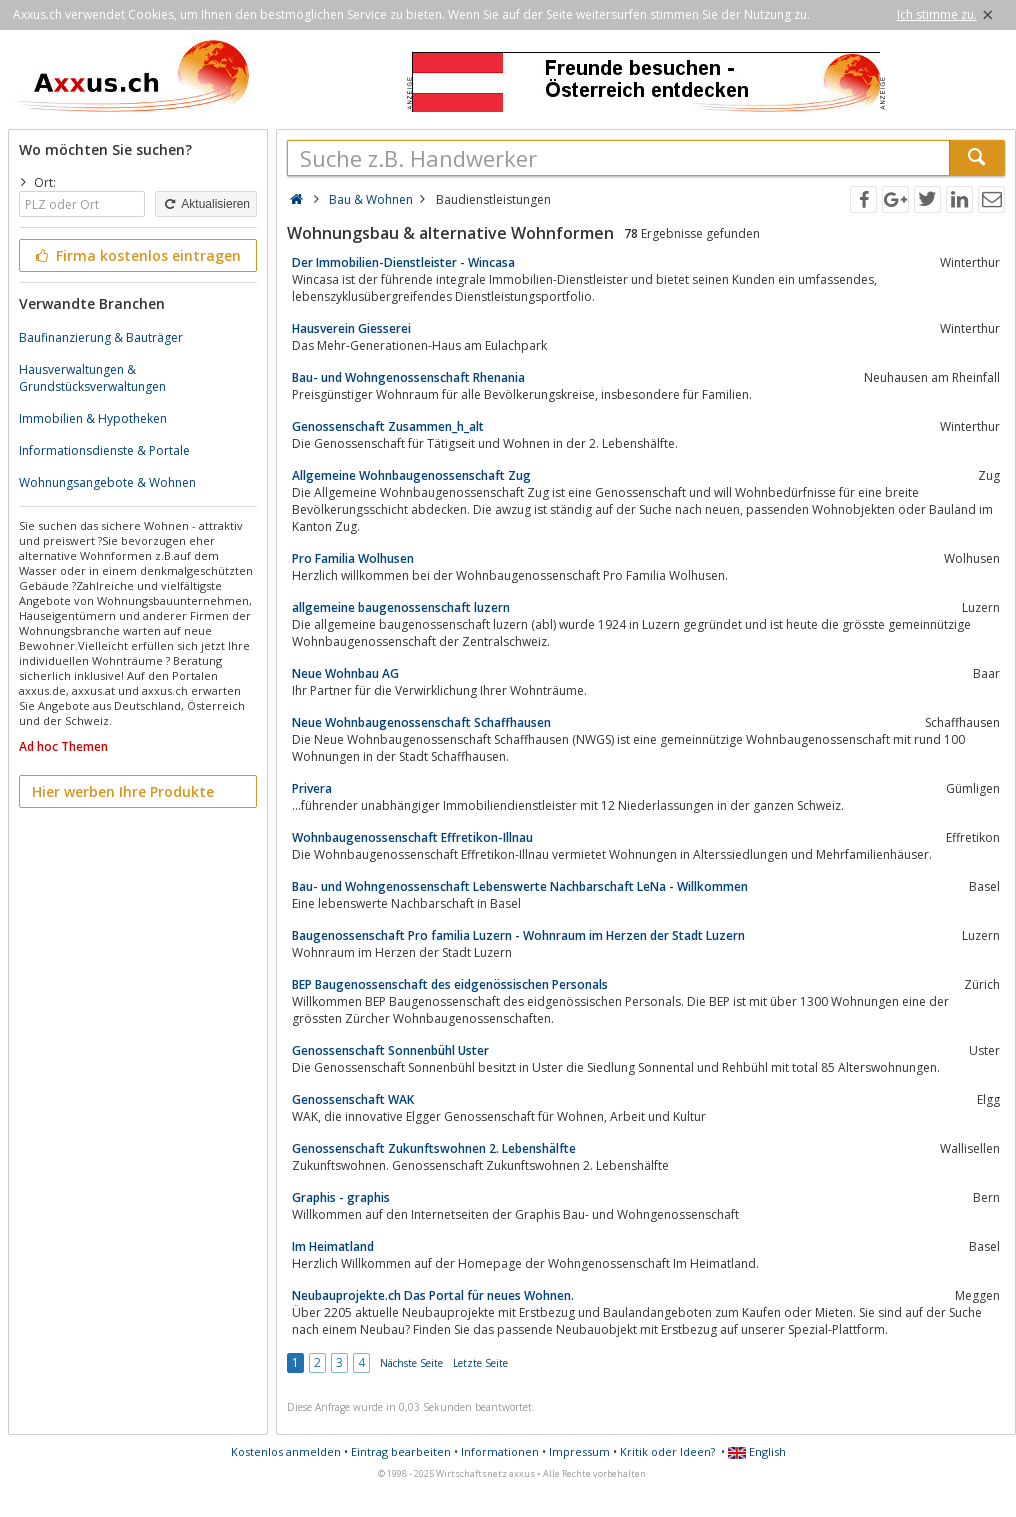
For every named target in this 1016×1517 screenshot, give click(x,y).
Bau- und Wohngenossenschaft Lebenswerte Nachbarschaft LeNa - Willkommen (520, 886)
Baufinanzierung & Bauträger (101, 337)
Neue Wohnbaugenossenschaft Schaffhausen (421, 722)
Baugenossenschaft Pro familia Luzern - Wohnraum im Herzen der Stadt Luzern (518, 935)
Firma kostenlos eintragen (136, 255)
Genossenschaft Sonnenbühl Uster (390, 1050)
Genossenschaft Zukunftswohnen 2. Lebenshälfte (434, 1148)
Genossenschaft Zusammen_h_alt (388, 426)
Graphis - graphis (341, 1197)
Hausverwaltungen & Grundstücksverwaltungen (92, 378)
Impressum (579, 1451)
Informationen (500, 1451)
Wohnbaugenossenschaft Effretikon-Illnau (412, 837)
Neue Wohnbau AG (345, 673)
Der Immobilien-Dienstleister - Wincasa (403, 262)
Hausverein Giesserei (351, 328)
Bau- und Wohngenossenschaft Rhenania (408, 377)
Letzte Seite (480, 1363)
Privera (312, 788)
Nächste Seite (411, 1363)
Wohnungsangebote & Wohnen (107, 482)
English (757, 1451)
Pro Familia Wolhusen (353, 558)
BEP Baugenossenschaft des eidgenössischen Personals (450, 984)
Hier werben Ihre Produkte (123, 791)
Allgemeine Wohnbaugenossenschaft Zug (411, 475)
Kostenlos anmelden (286, 1451)
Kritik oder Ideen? (667, 1451)
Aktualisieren (206, 204)
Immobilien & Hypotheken (93, 418)
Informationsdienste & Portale (104, 450)
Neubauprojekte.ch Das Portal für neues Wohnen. (433, 1295)
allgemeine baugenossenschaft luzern (401, 607)
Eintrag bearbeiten (401, 1451)
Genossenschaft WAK (353, 1099)
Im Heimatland (333, 1246)
